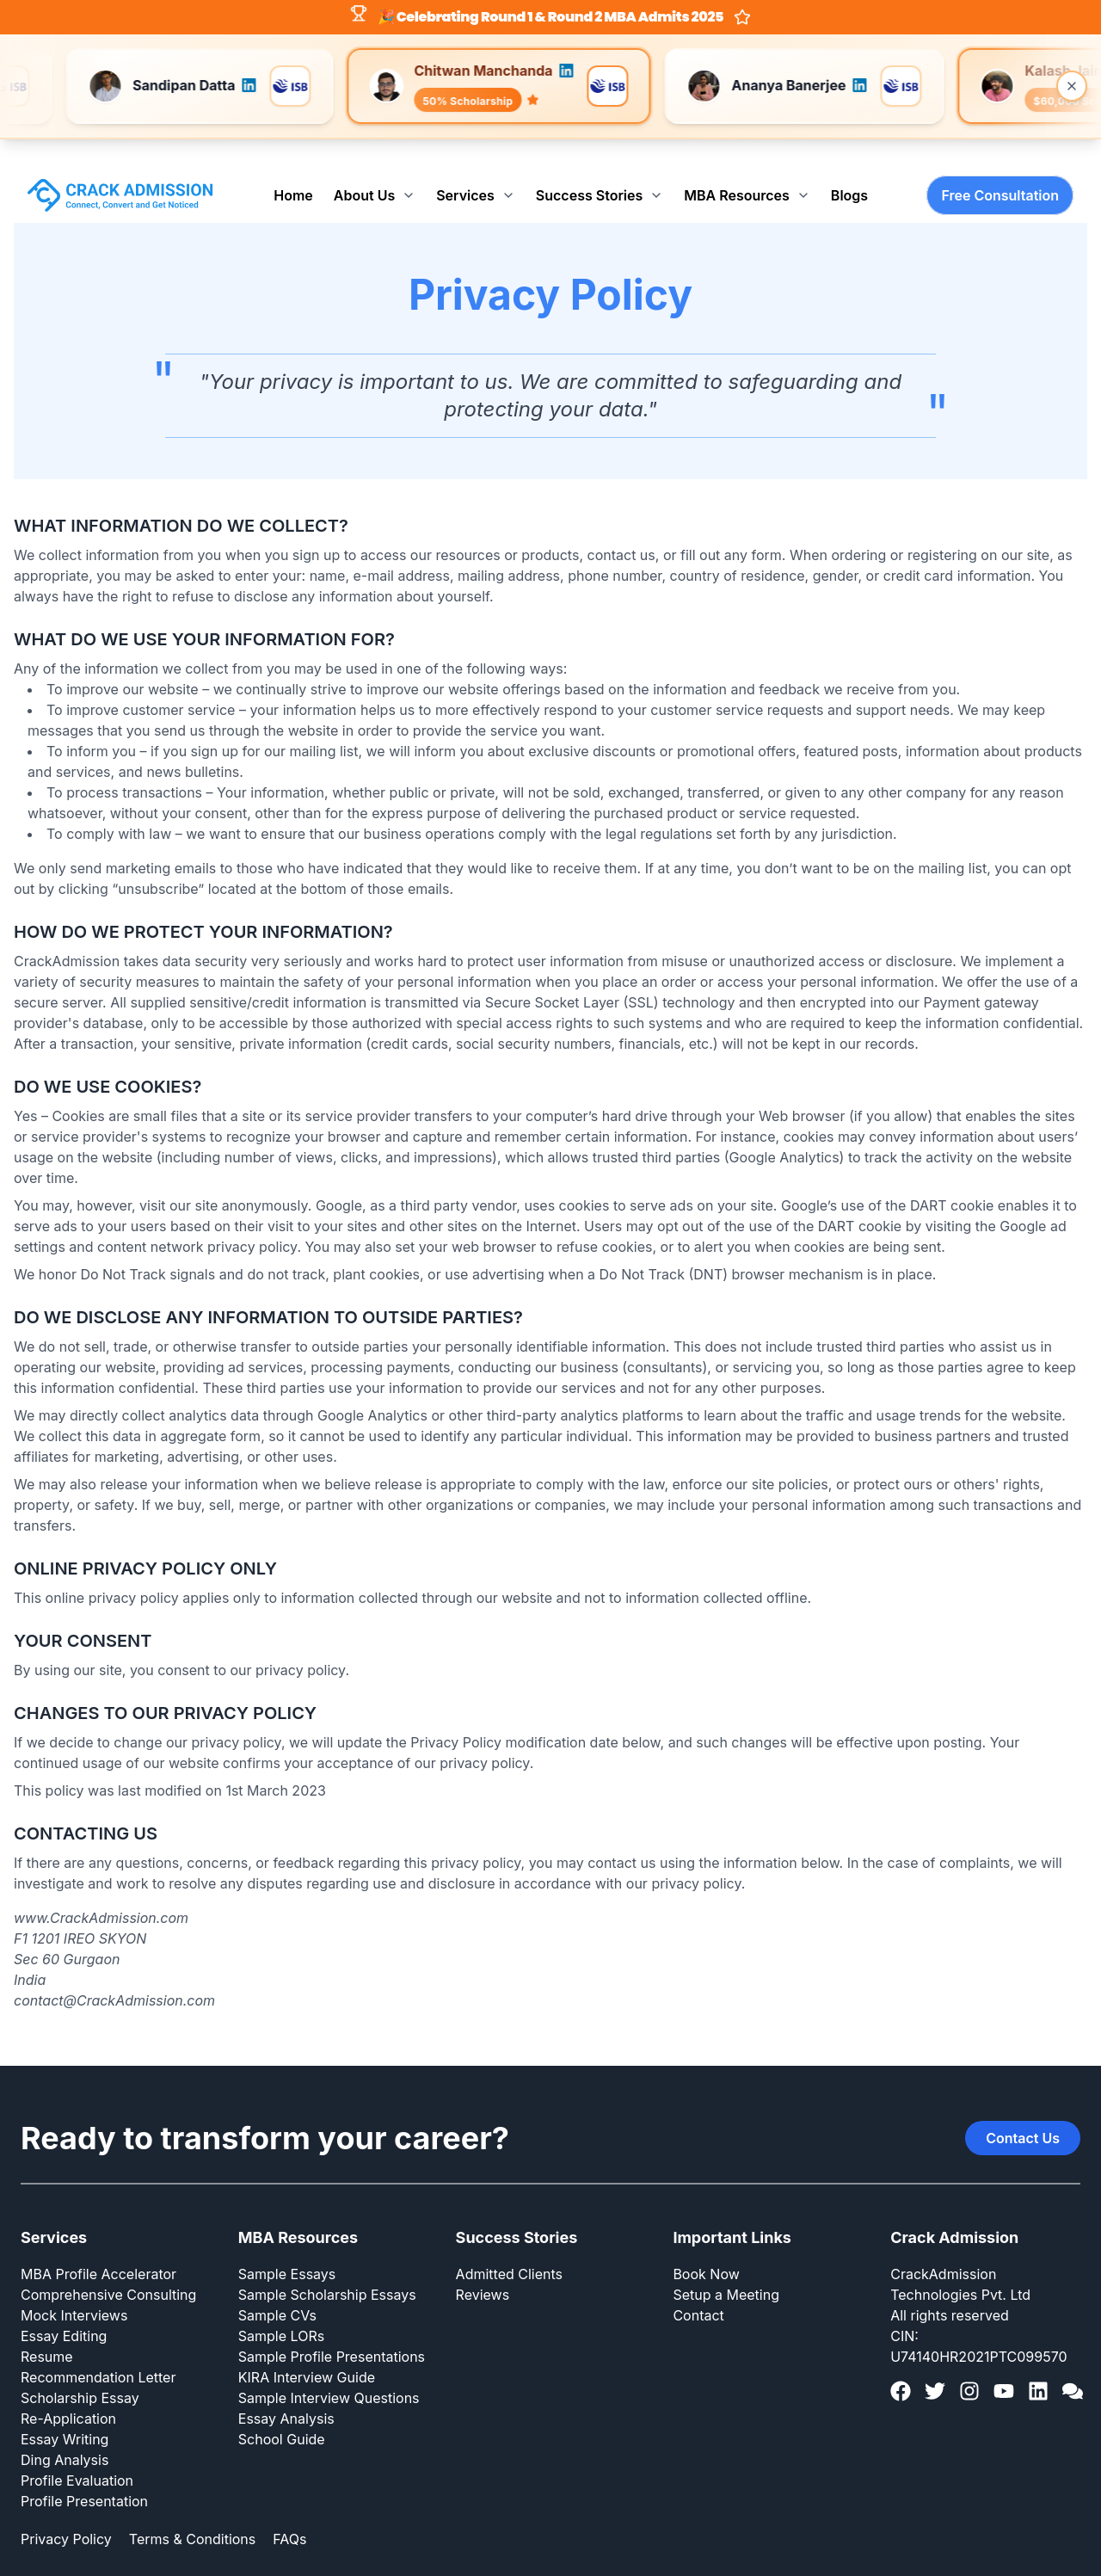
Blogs (849, 167)
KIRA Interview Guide (306, 2348)
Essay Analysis (286, 2390)
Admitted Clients (509, 2245)
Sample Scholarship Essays (327, 2266)
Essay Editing (64, 2307)
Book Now (706, 2245)
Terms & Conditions (192, 2510)
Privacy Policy (66, 2510)
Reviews (483, 2266)
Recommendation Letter (98, 2348)
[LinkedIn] (1038, 2362)
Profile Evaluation (77, 2452)
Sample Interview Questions (329, 2369)
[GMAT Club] (1072, 2362)
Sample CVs (277, 2287)
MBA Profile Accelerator (98, 2245)
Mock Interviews (74, 2287)
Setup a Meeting (726, 2266)
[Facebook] (900, 2362)
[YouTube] (1003, 2362)
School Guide (281, 2410)
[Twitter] (935, 2362)
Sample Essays (286, 2245)
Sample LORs (281, 2307)
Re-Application (68, 2390)
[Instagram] (969, 2362)
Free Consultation (1000, 167)
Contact (698, 2287)
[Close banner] (1071, 86)
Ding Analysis (64, 2431)
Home (293, 167)
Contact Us (1023, 2109)
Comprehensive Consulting (108, 2266)
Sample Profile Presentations (331, 2328)
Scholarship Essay (80, 2369)
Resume (47, 2328)
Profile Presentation (84, 2472)
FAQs (289, 2510)
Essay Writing (64, 2410)
